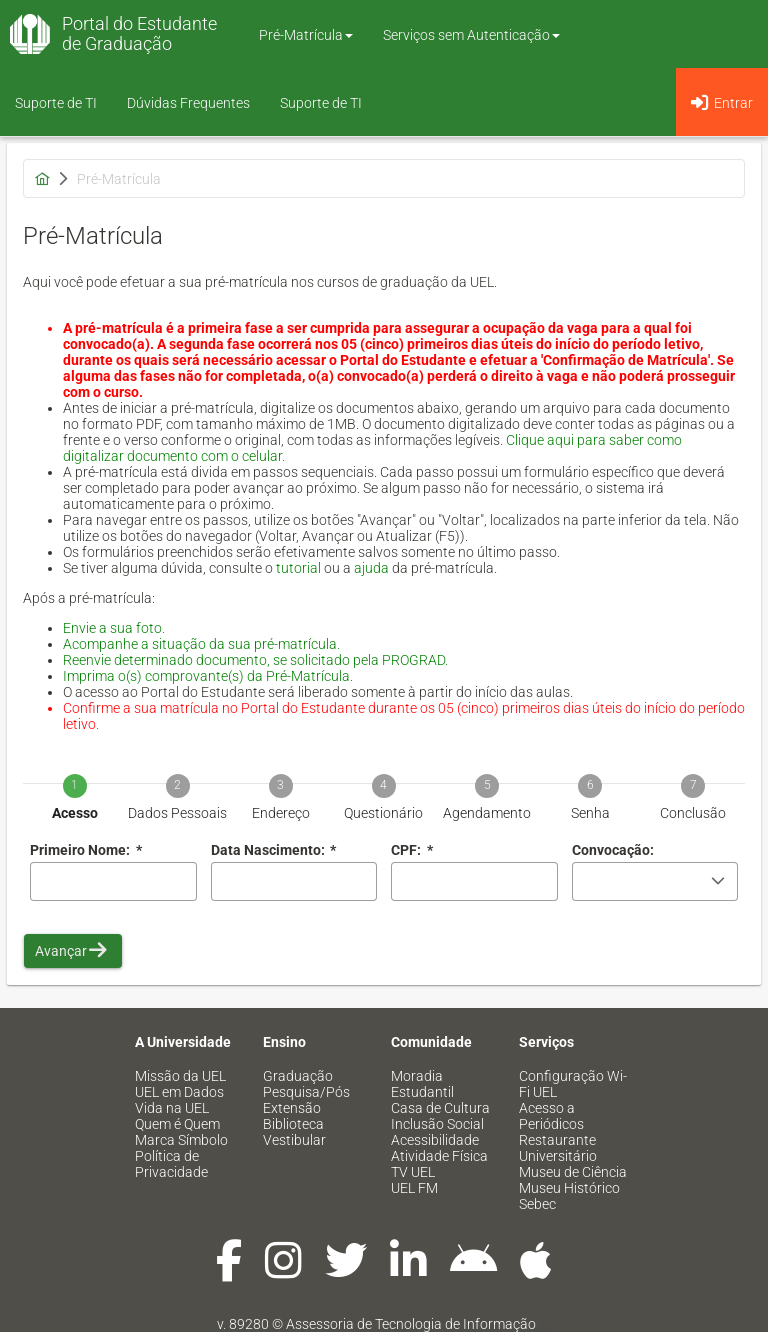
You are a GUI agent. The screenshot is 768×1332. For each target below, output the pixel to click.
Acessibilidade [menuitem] (435, 1140)
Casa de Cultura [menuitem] (440, 1108)
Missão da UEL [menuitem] (180, 1076)
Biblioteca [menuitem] (293, 1124)
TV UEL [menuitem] (413, 1172)
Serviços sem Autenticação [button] (471, 35)
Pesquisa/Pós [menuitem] (306, 1092)
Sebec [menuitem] (537, 1204)
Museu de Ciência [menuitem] (573, 1172)
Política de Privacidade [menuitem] (171, 1164)
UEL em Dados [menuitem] (179, 1092)
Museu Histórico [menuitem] (569, 1188)
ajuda (371, 568)
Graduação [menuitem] (298, 1076)
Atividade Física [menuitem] (439, 1156)
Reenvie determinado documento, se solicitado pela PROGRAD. (255, 660)
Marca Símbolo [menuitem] (181, 1140)
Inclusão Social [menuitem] (437, 1124)
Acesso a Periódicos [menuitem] (551, 1116)
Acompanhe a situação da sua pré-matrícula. (201, 644)
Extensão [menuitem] (292, 1108)
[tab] (74, 783)
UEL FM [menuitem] (414, 1188)
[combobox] (294, 881)
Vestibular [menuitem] (294, 1140)
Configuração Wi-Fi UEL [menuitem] (573, 1084)
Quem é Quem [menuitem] (177, 1124)
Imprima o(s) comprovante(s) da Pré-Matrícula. (208, 676)
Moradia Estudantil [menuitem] (422, 1084)
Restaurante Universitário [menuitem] (558, 1148)
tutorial (298, 568)
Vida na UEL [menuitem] (172, 1108)
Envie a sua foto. (114, 628)
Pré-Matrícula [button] (306, 35)
